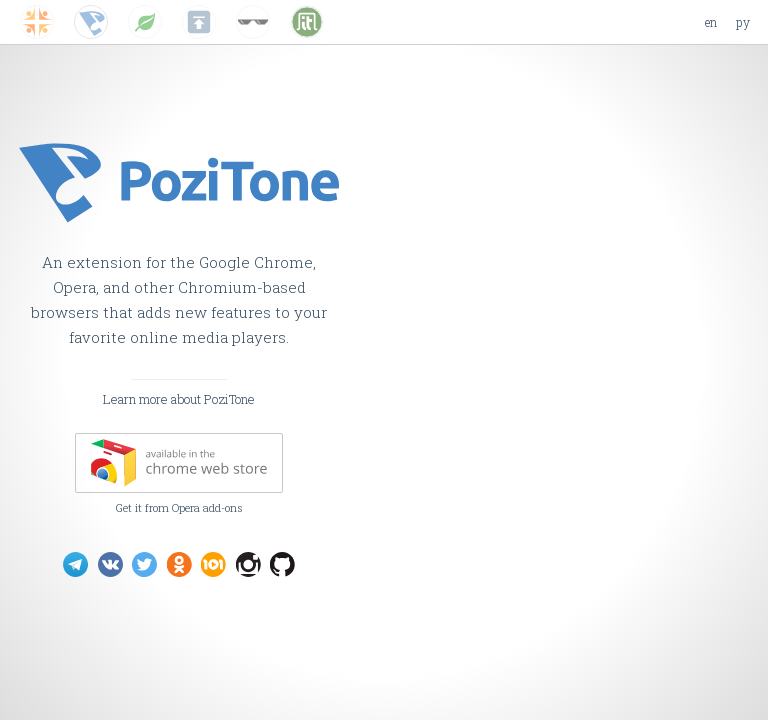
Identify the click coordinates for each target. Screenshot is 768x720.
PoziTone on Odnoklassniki (179, 564)
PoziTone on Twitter (144, 564)
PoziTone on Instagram (248, 564)
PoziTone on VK (110, 564)
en (711, 22)
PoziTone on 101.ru (213, 564)
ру (743, 22)
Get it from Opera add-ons (179, 507)
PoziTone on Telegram (75, 564)
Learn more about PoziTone (179, 399)
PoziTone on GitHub (282, 564)
